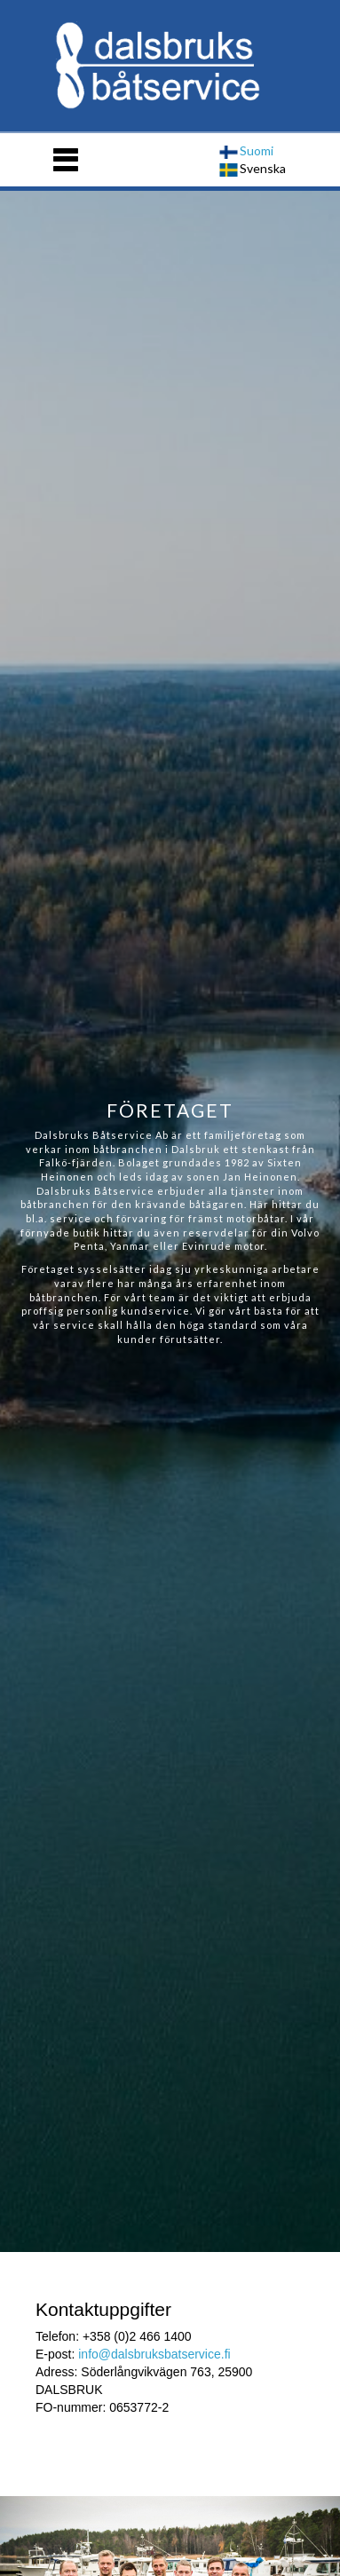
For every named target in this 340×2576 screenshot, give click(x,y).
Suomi (246, 150)
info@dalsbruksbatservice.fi (154, 2354)
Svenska (252, 168)
